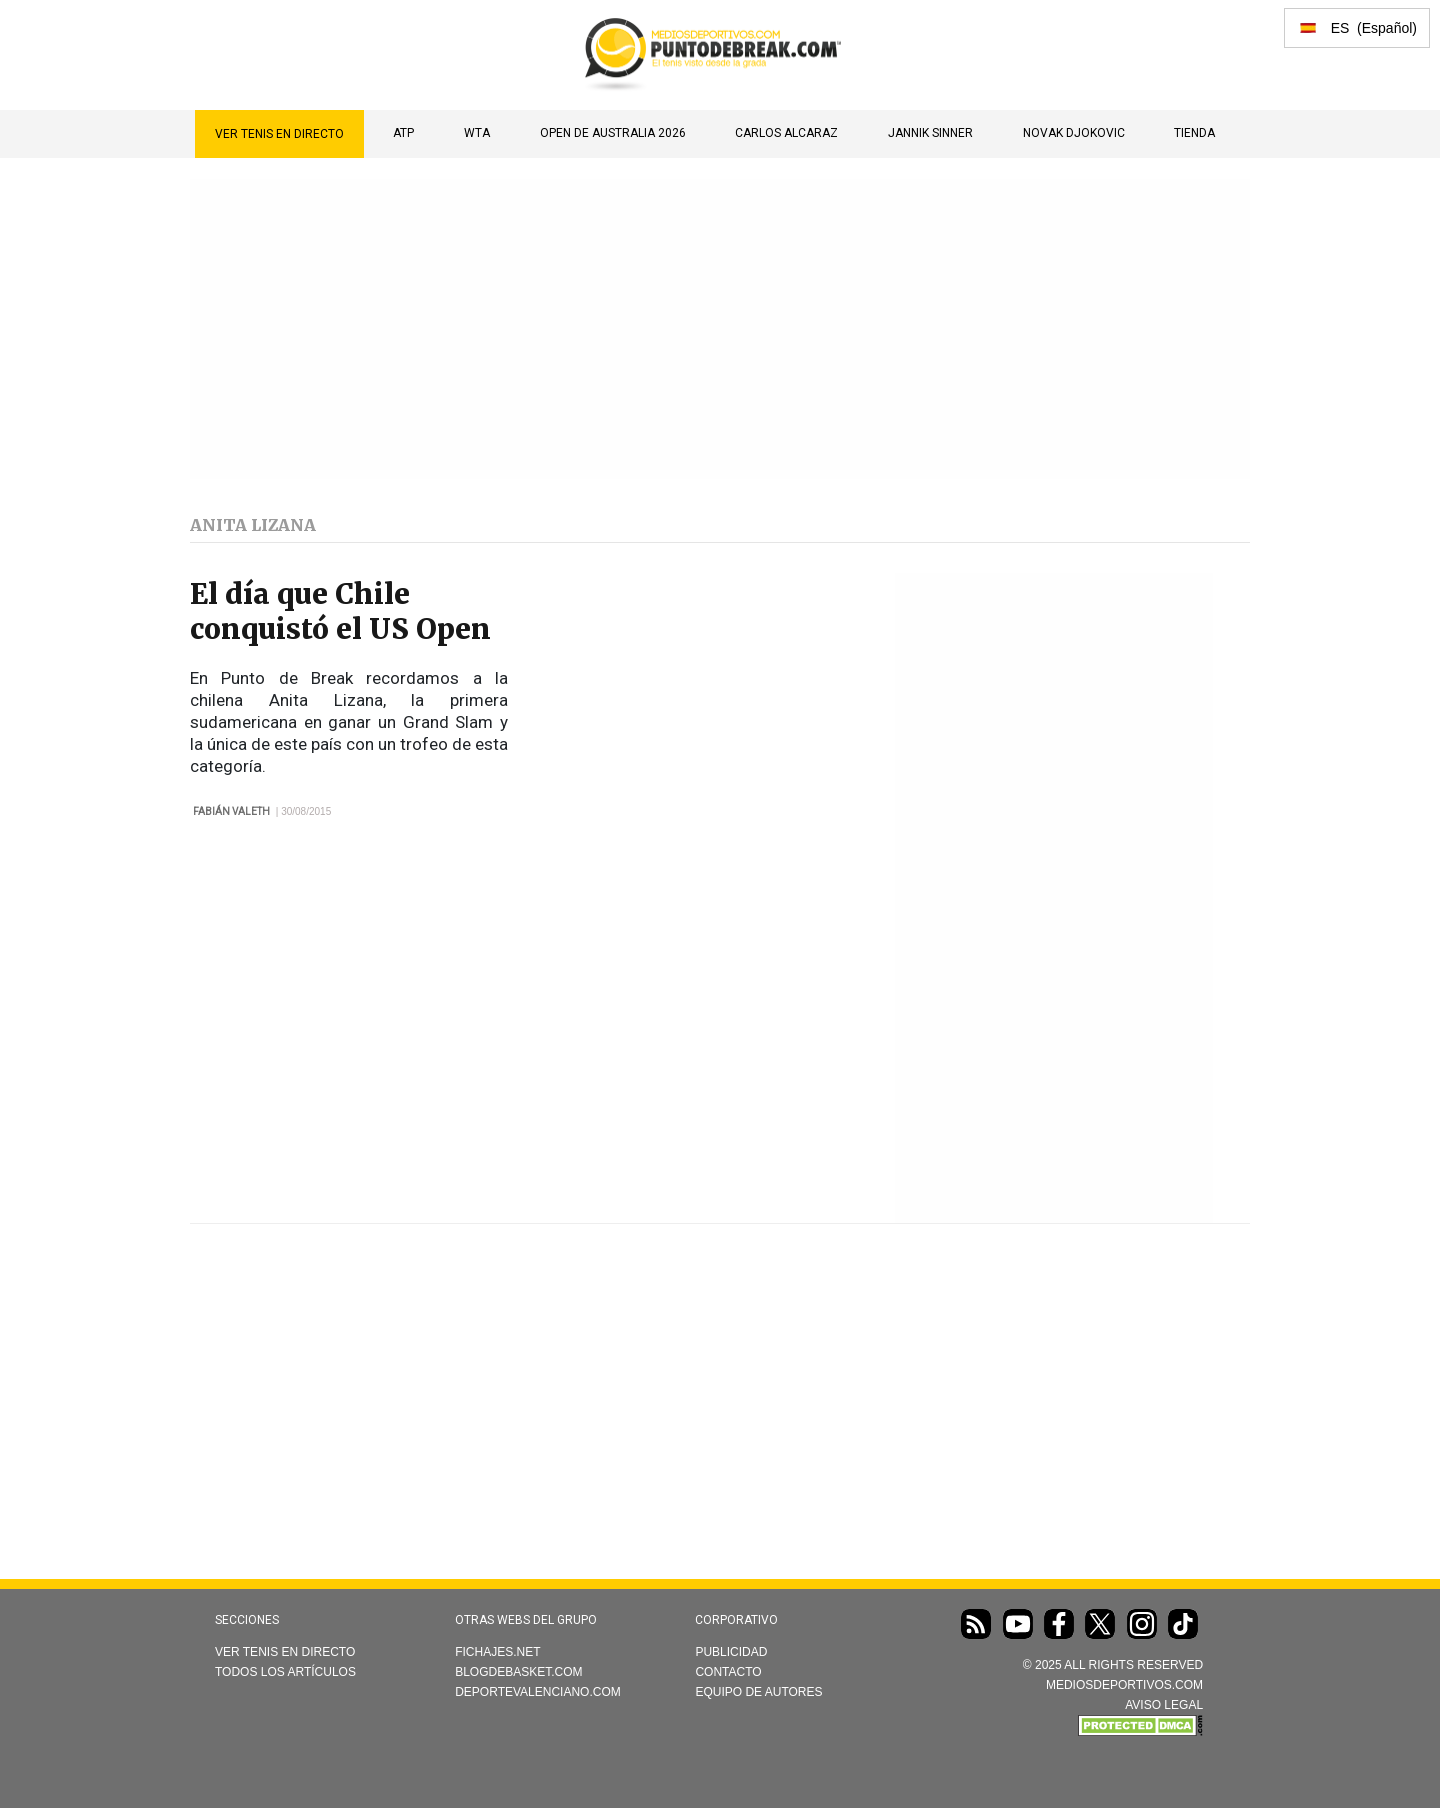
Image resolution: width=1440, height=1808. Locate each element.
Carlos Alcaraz (786, 133)
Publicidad (731, 1652)
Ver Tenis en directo (279, 134)
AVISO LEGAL (1164, 1705)
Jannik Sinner (930, 133)
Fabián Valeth (231, 811)
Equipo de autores (758, 1692)
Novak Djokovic (1074, 133)
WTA (477, 133)
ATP (403, 133)
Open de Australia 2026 (613, 133)
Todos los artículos (285, 1672)
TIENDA (1194, 133)
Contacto (728, 1672)
